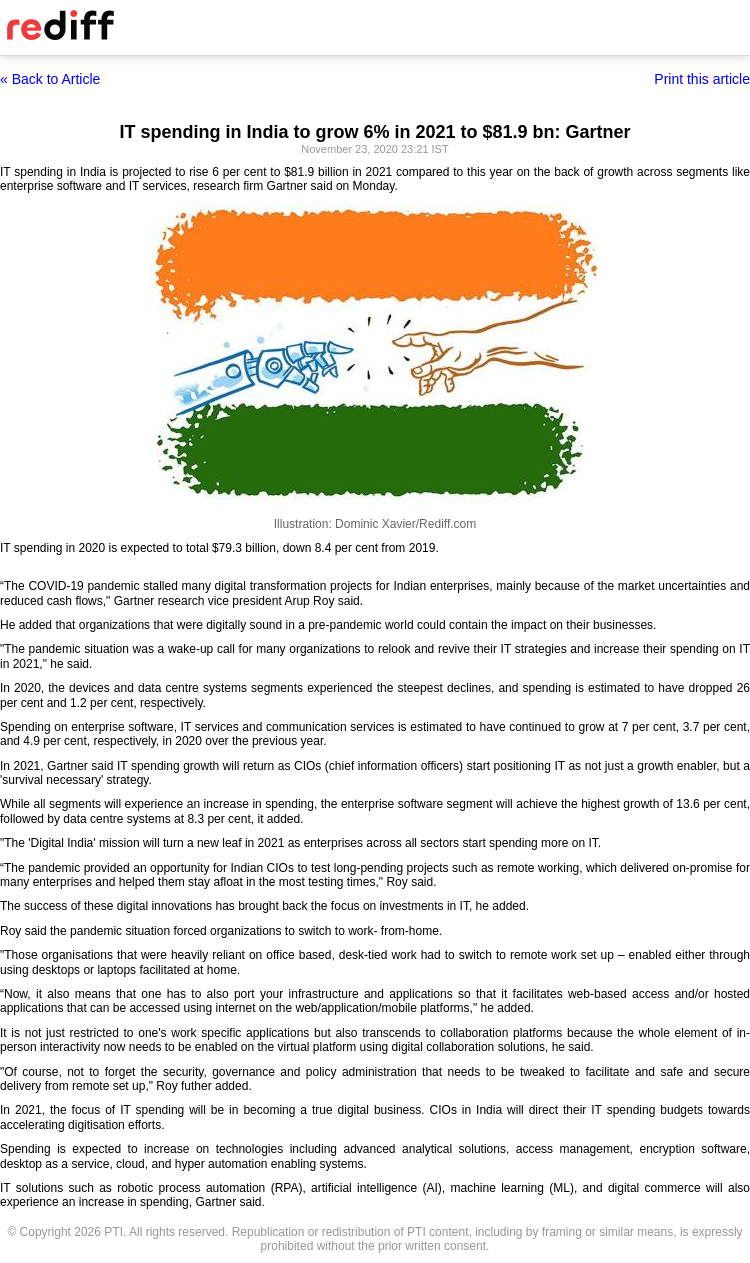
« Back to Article (50, 79)
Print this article (702, 79)
